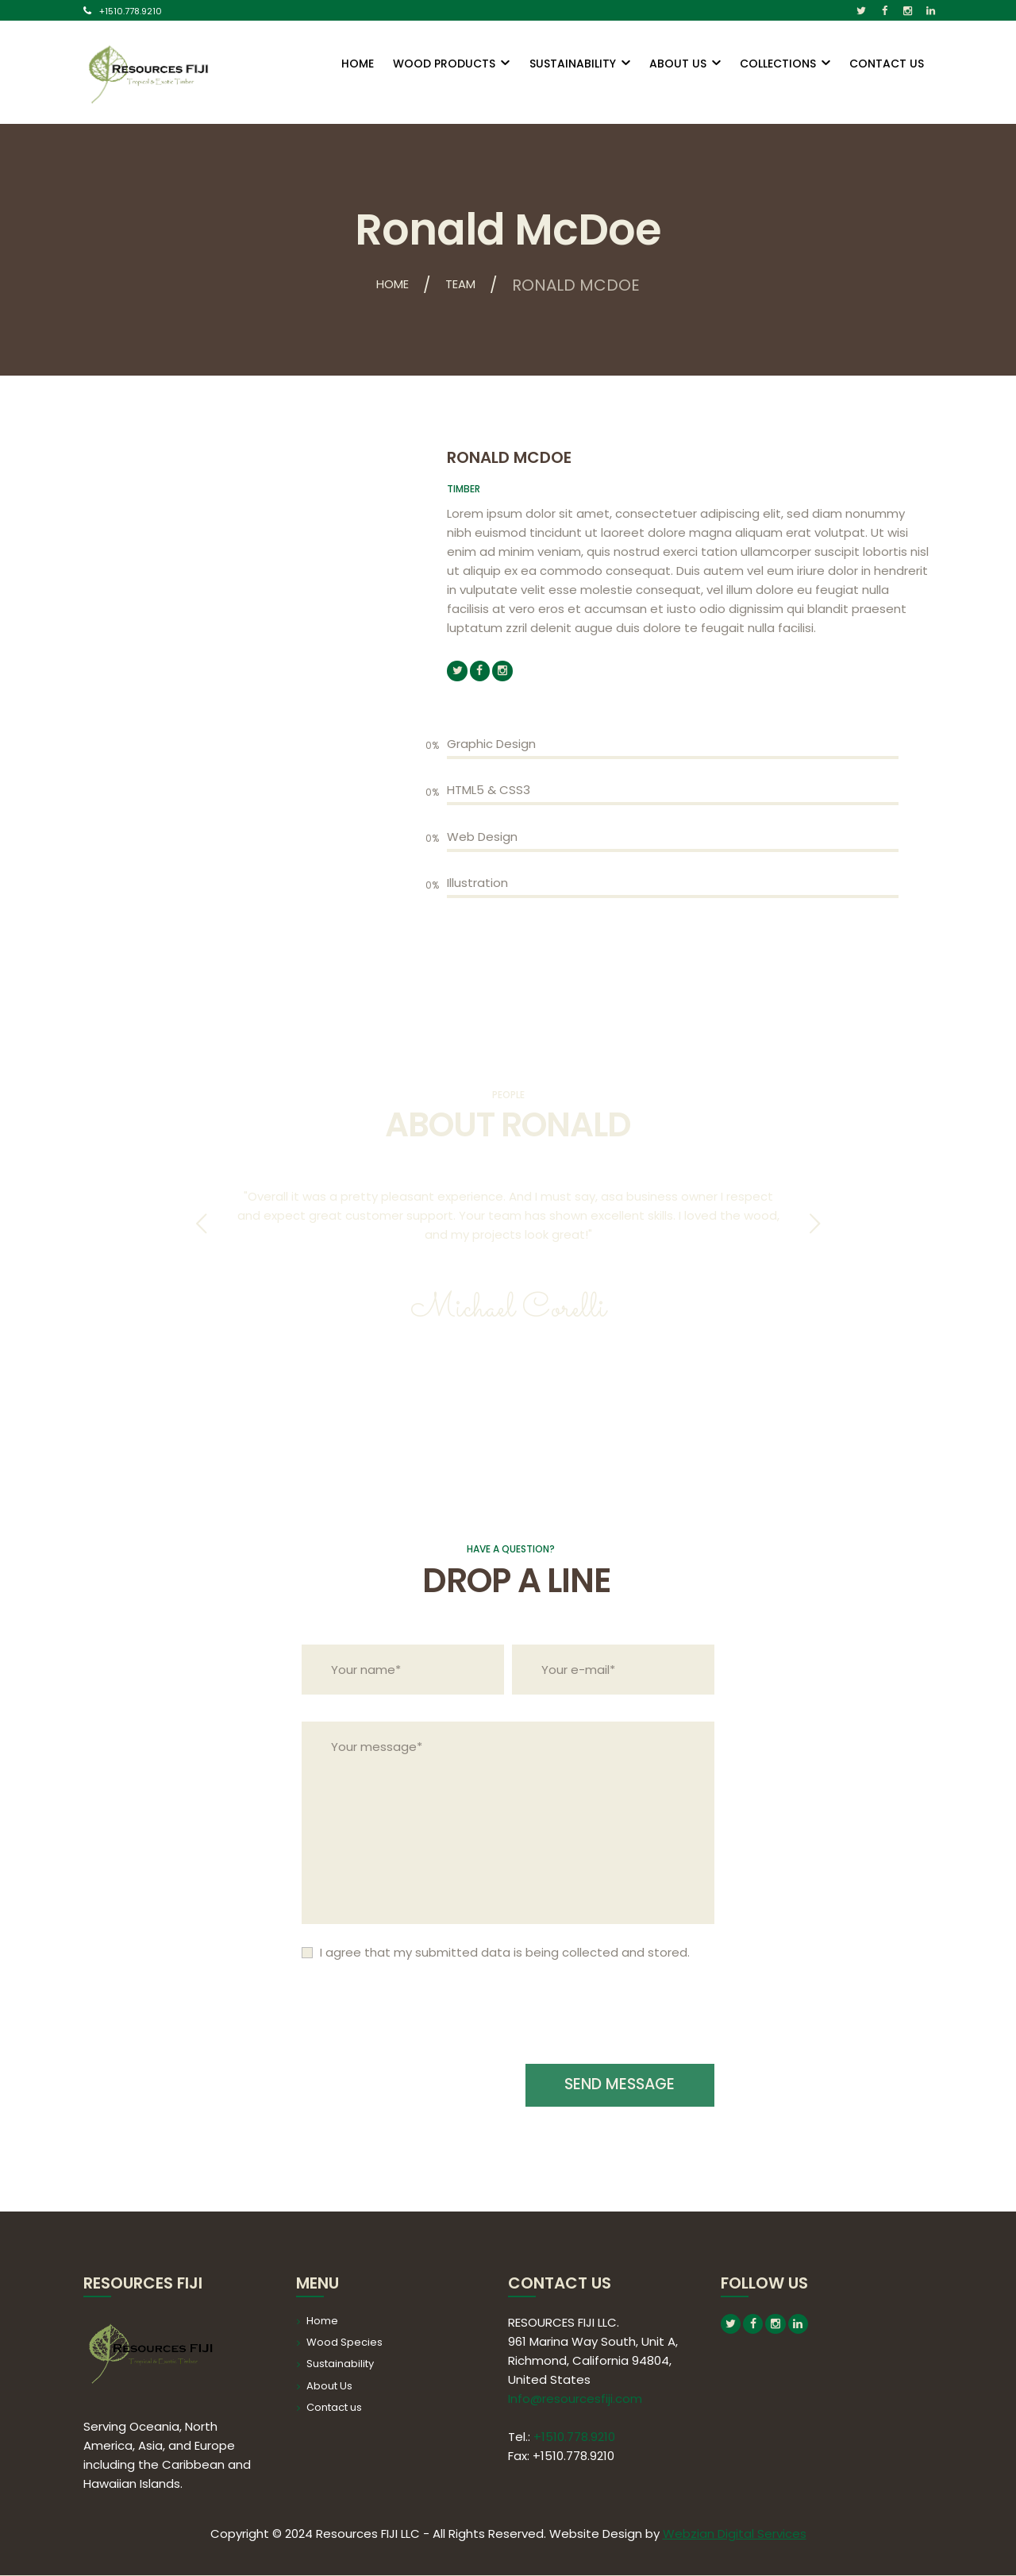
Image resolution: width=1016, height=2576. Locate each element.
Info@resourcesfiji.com (575, 2399)
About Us (329, 2386)
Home (387, 285)
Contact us (334, 2408)
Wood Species (344, 2342)
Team (468, 285)
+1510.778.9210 (130, 11)
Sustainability (340, 2365)
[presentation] (422, 2023)
